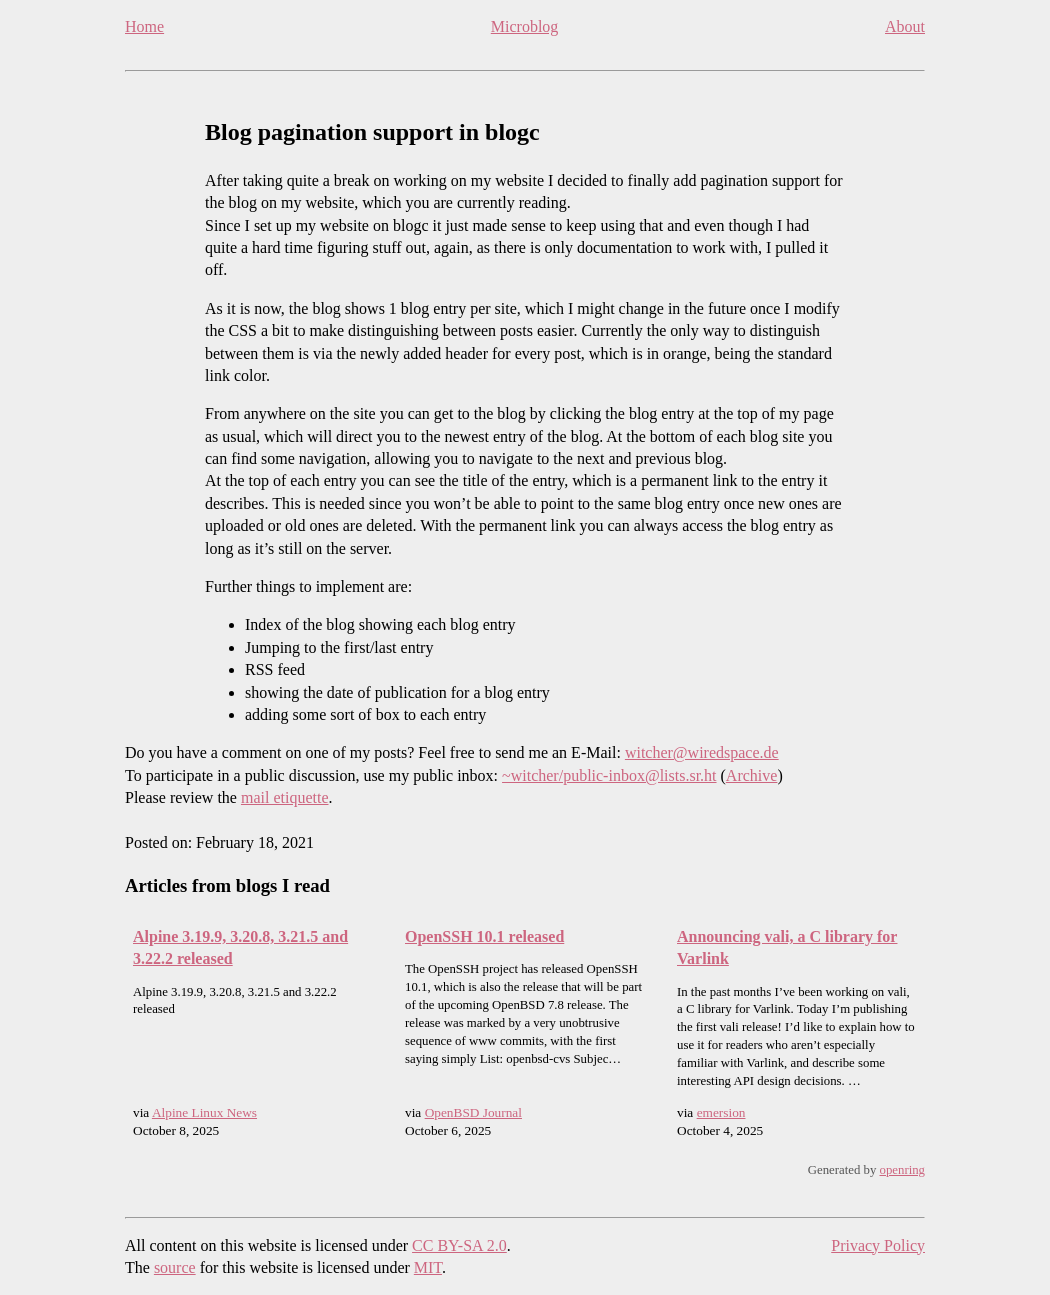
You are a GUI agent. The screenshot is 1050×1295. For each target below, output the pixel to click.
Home (144, 26)
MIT (428, 1267)
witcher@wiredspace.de (702, 752)
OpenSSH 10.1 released (484, 936)
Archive (752, 775)
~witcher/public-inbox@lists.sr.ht (609, 775)
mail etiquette (285, 797)
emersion (721, 1112)
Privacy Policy (878, 1245)
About (905, 26)
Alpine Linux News (204, 1112)
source (175, 1267)
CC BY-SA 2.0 (459, 1245)
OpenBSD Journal (473, 1112)
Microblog (525, 26)
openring (903, 1170)
